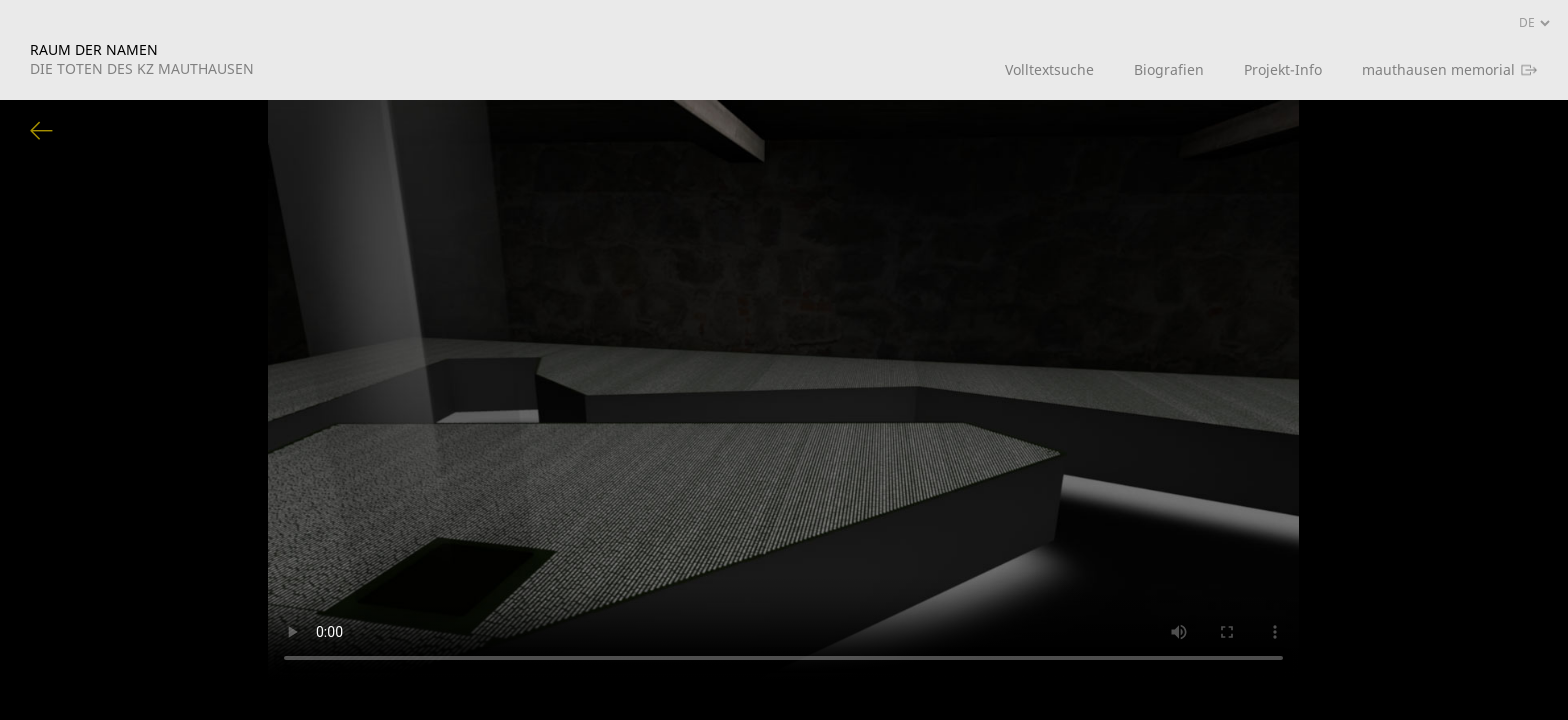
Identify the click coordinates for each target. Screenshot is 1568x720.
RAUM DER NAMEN (142, 59)
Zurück (42, 132)
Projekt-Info (1283, 69)
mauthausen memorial (1438, 69)
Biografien (1169, 69)
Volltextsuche (1049, 69)
